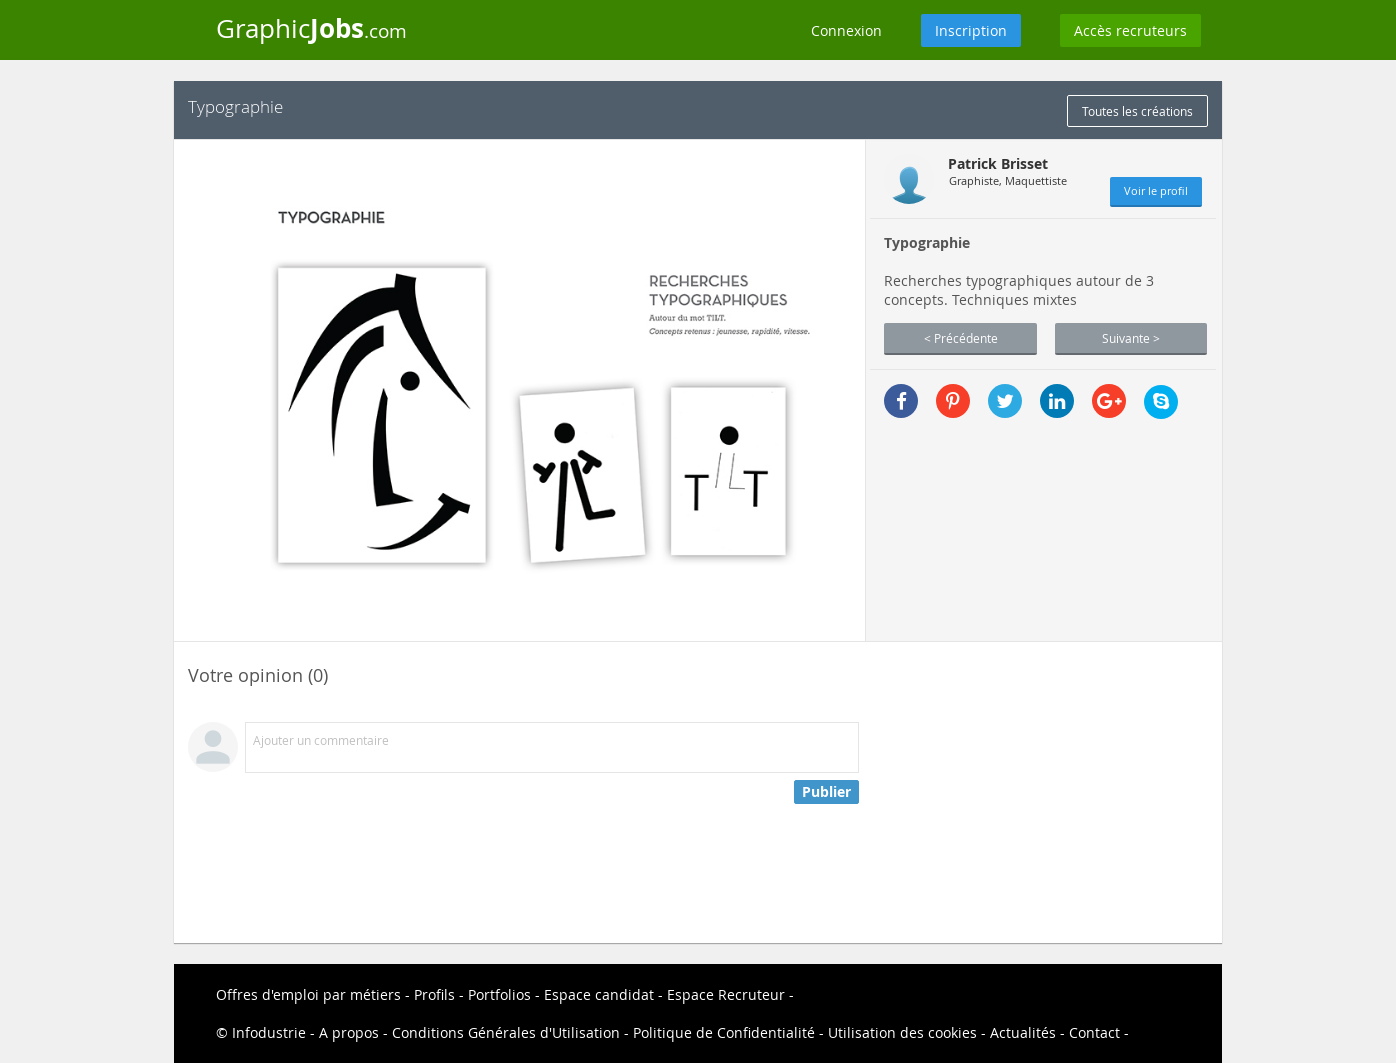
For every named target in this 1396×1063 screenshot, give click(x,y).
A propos (349, 1032)
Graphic (311, 28)
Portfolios (499, 994)
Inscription (971, 30)
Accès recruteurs (1130, 30)
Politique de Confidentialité (724, 1032)
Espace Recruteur (726, 994)
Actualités (1023, 1032)
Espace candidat (599, 994)
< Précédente (961, 338)
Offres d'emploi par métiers (308, 994)
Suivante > (1131, 338)
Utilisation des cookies (902, 1032)
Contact (1094, 1032)
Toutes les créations (1137, 111)
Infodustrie (269, 1032)
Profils (434, 994)
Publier (826, 791)
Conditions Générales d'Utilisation (506, 1032)
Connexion (846, 30)
